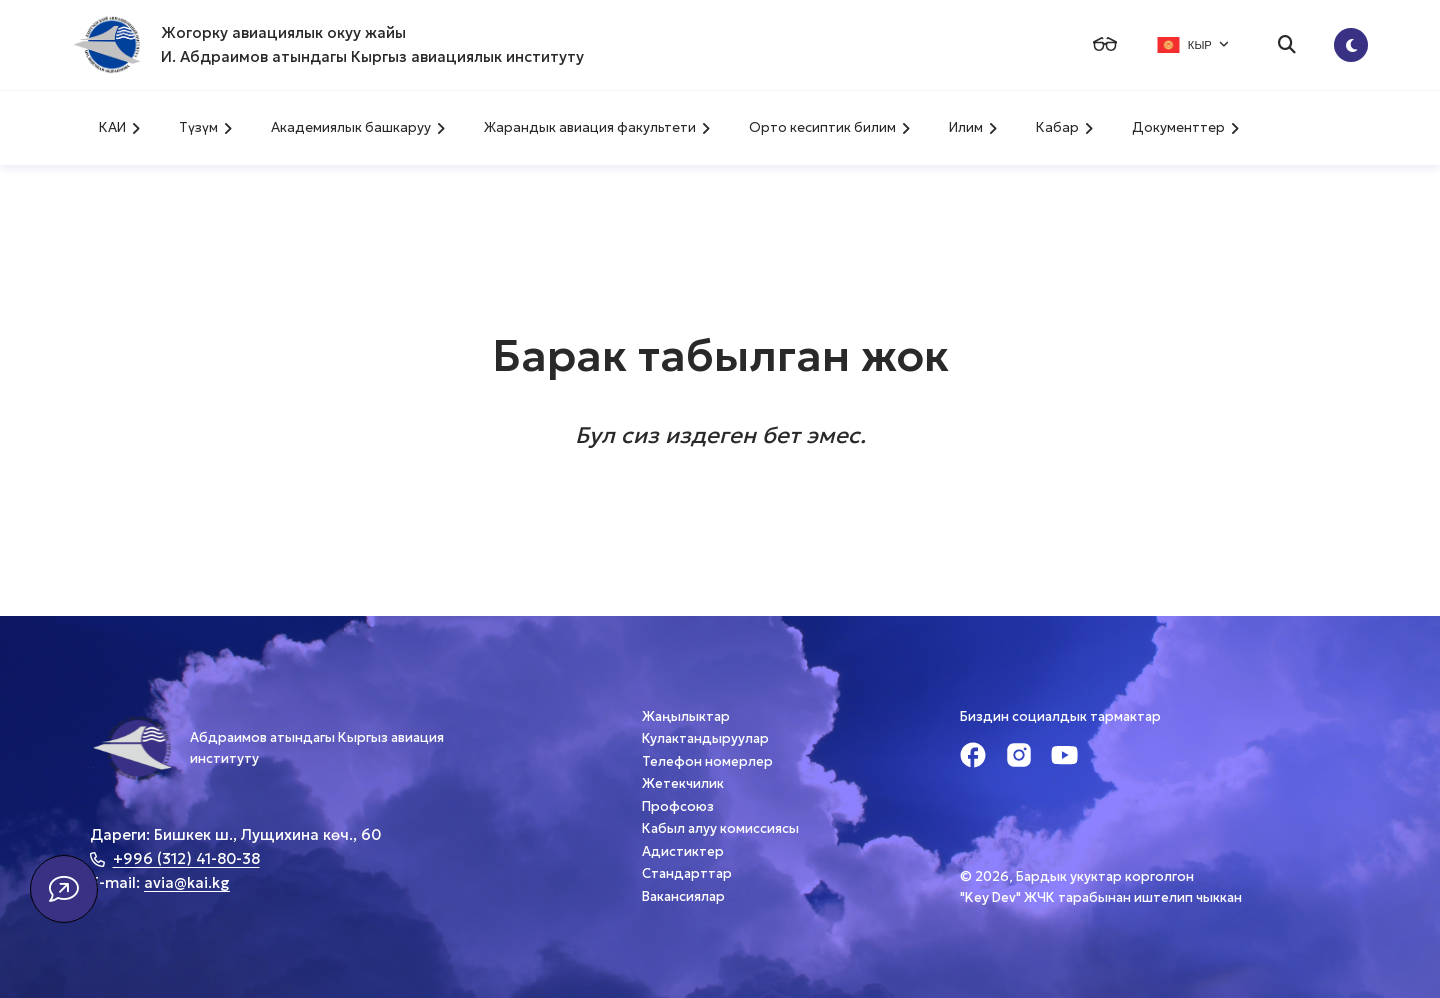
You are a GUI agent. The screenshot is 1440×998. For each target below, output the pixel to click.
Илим (973, 127)
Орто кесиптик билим (829, 127)
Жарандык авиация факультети (597, 127)
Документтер (1185, 127)
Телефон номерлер (707, 761)
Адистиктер (683, 851)
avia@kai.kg (187, 882)
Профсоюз (678, 806)
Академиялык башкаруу (358, 127)
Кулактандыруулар (705, 738)
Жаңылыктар (686, 716)
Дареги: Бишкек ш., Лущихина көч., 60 (235, 834)
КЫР (1193, 45)
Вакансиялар (683, 896)
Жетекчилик (683, 783)
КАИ (119, 127)
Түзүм (205, 127)
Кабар (1064, 127)
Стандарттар (687, 873)
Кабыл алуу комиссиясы (720, 828)
